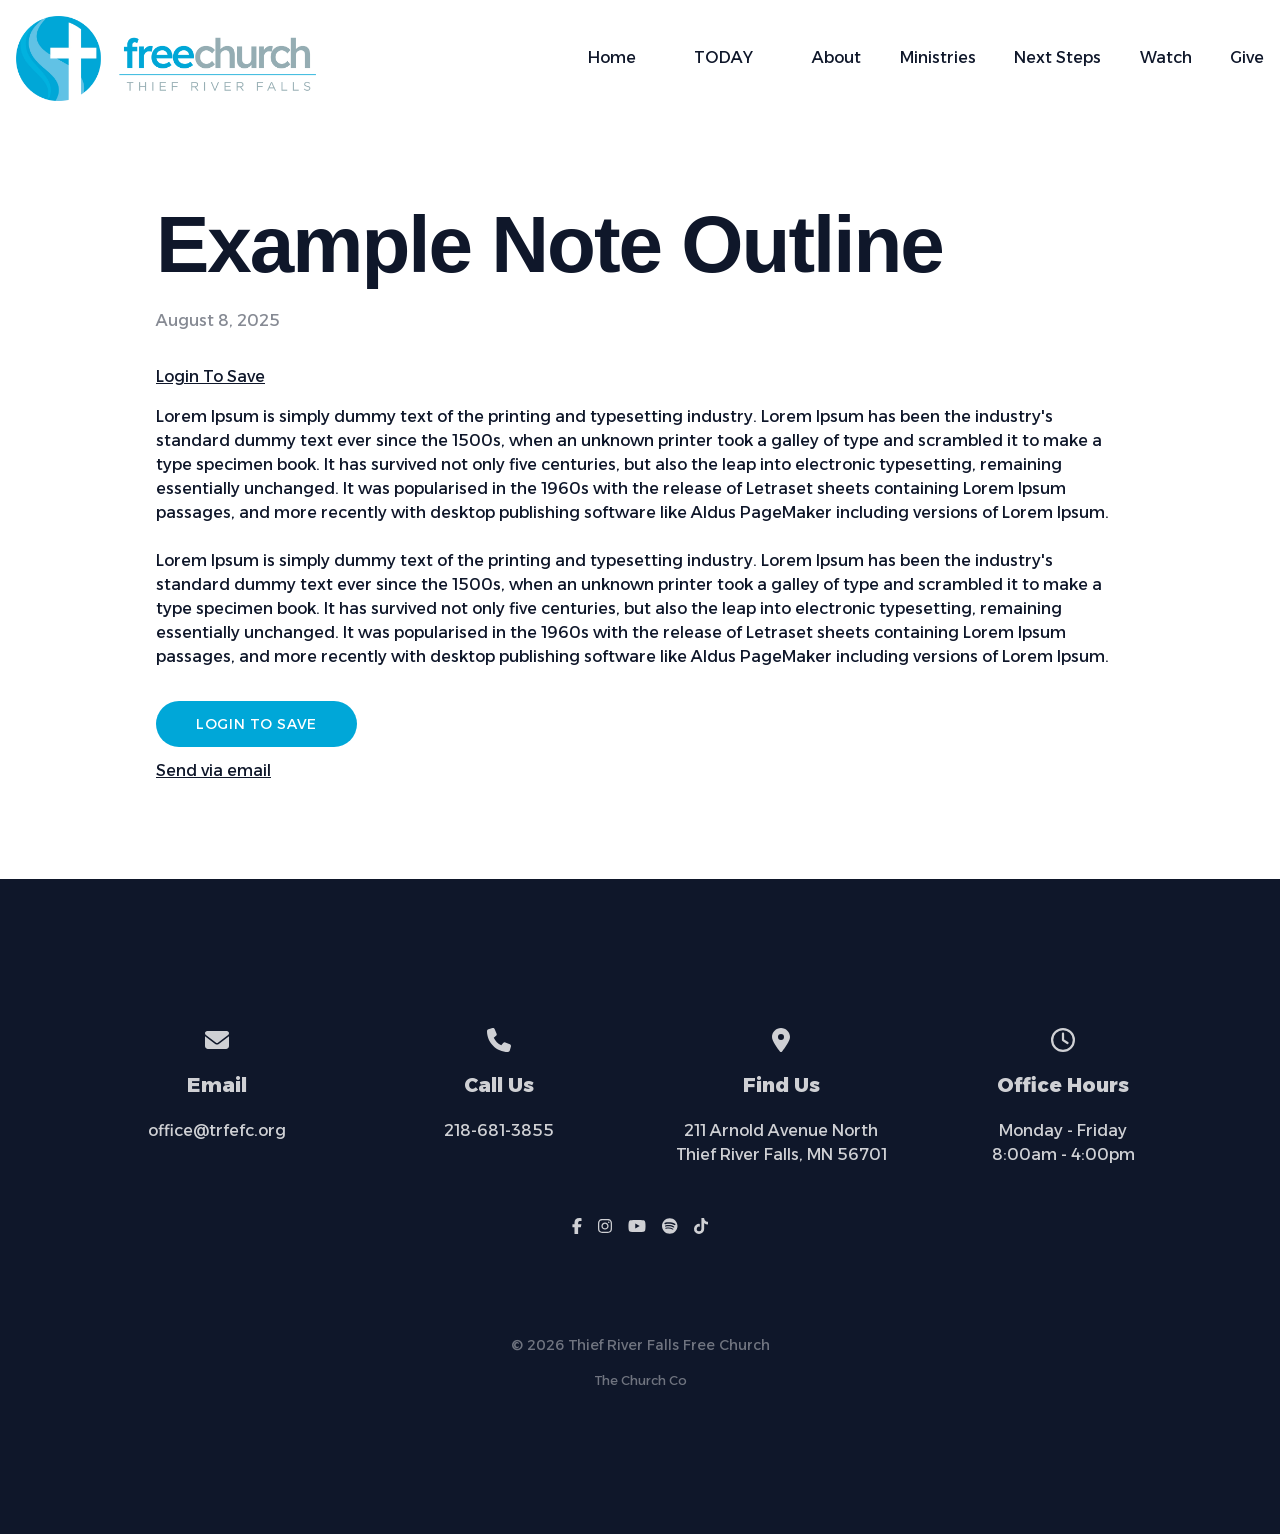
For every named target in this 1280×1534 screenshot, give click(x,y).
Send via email (213, 770)
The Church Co (640, 1380)
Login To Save (210, 376)
